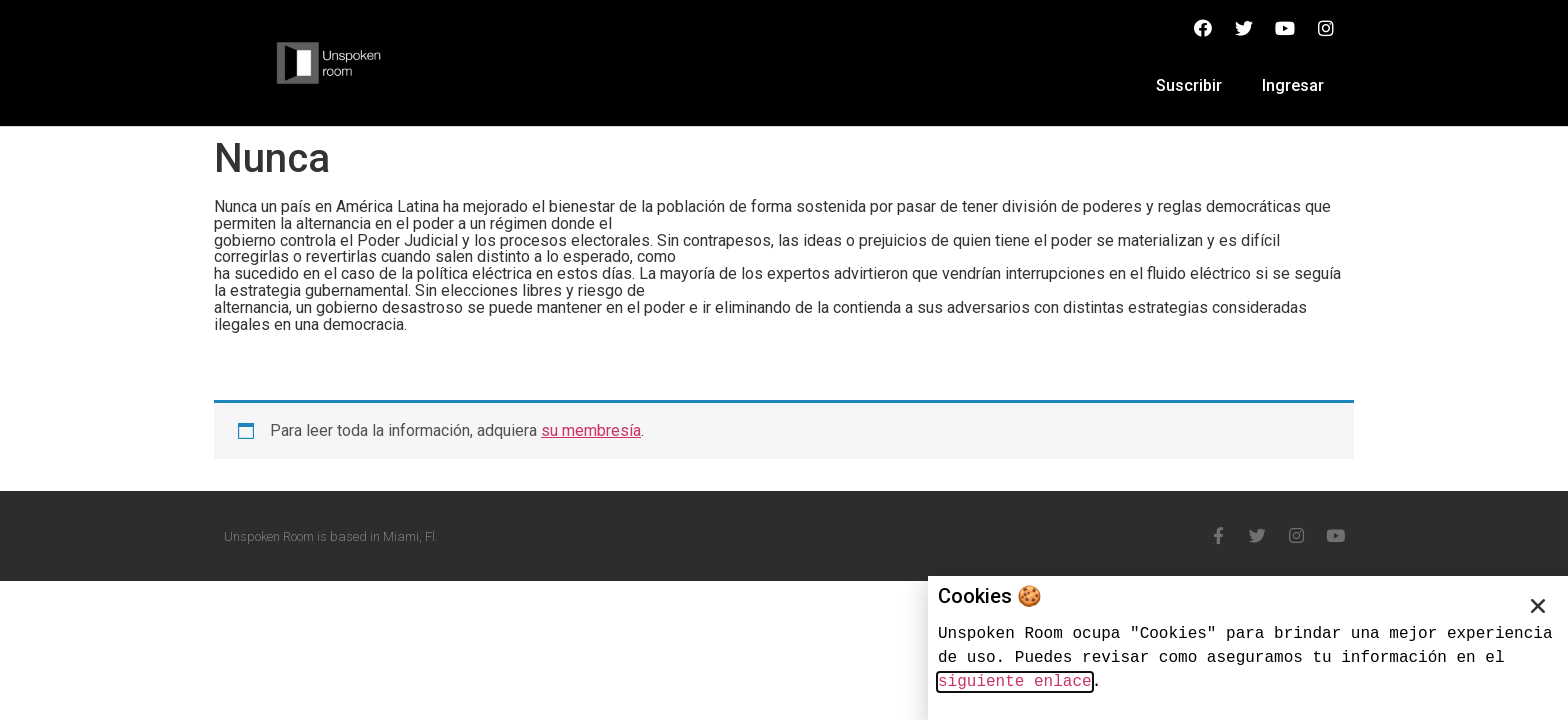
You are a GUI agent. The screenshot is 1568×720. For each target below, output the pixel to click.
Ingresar (1293, 85)
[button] (1538, 606)
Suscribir (1189, 85)
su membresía (591, 430)
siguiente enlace (1015, 682)
